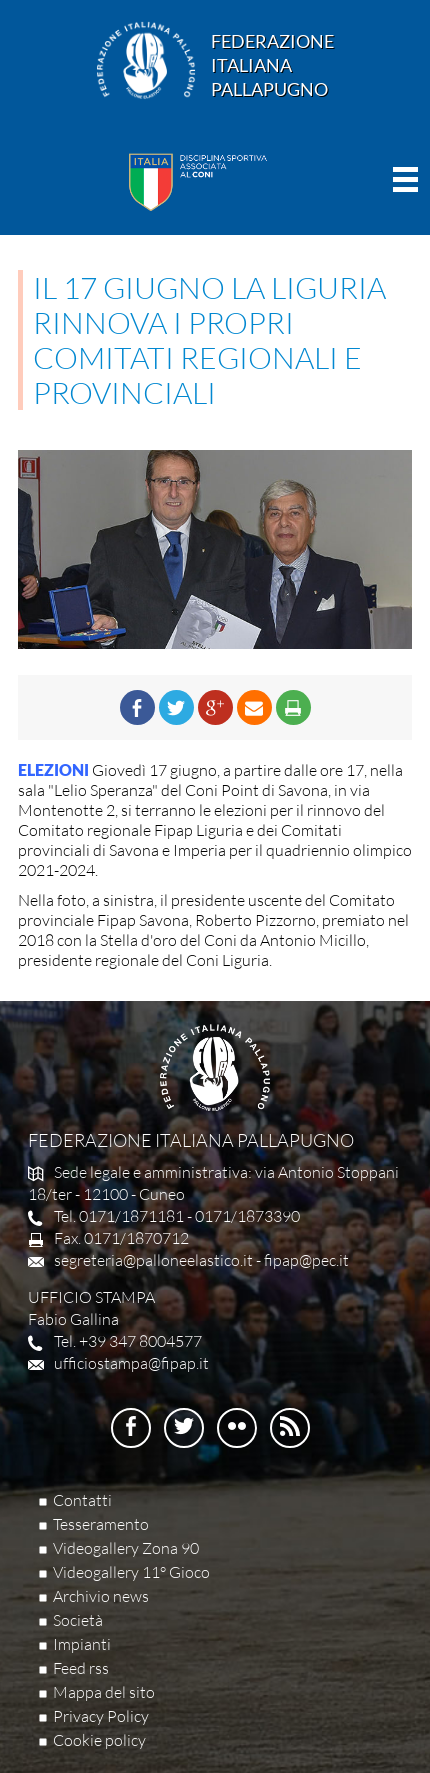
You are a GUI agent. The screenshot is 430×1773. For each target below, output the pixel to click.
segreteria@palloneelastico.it (153, 1260)
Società (78, 1620)
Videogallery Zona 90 (126, 1548)
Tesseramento (101, 1524)
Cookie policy (99, 1740)
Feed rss (81, 1668)
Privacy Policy (101, 1716)
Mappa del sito (104, 1692)
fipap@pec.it (306, 1260)
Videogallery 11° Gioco (131, 1572)
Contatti (82, 1500)
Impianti (82, 1644)
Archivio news (101, 1596)
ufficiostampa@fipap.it (131, 1363)
